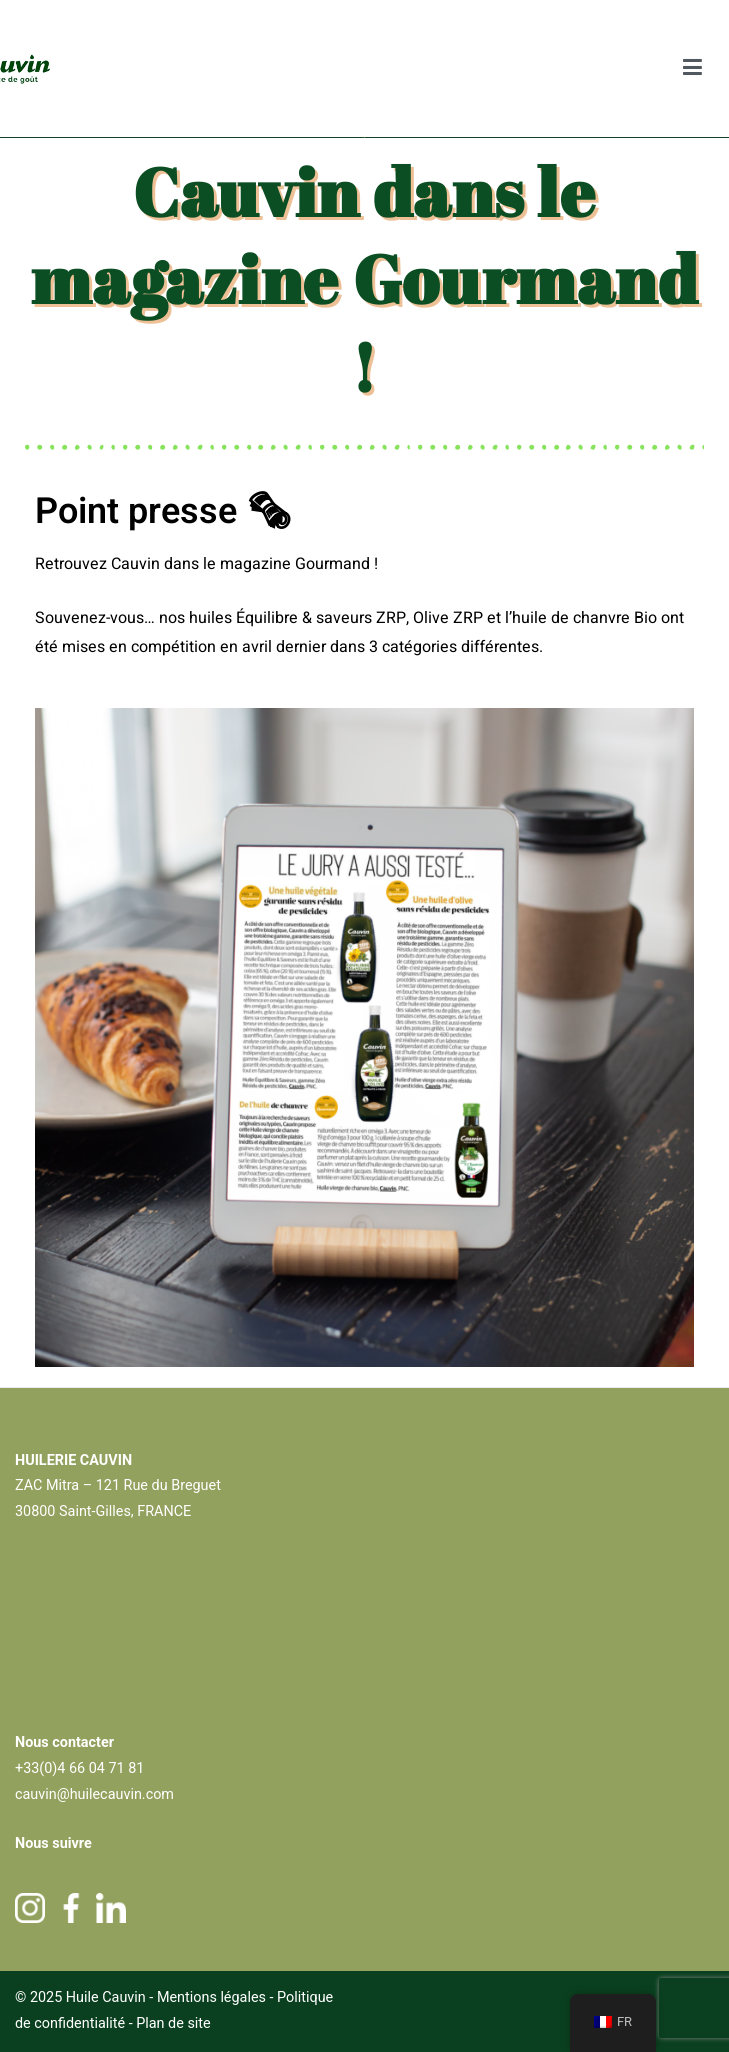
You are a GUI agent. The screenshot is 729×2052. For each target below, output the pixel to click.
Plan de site (173, 2023)
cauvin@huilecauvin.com (94, 1794)
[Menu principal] (693, 68)
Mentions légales (211, 1997)
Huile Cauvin (106, 1997)
